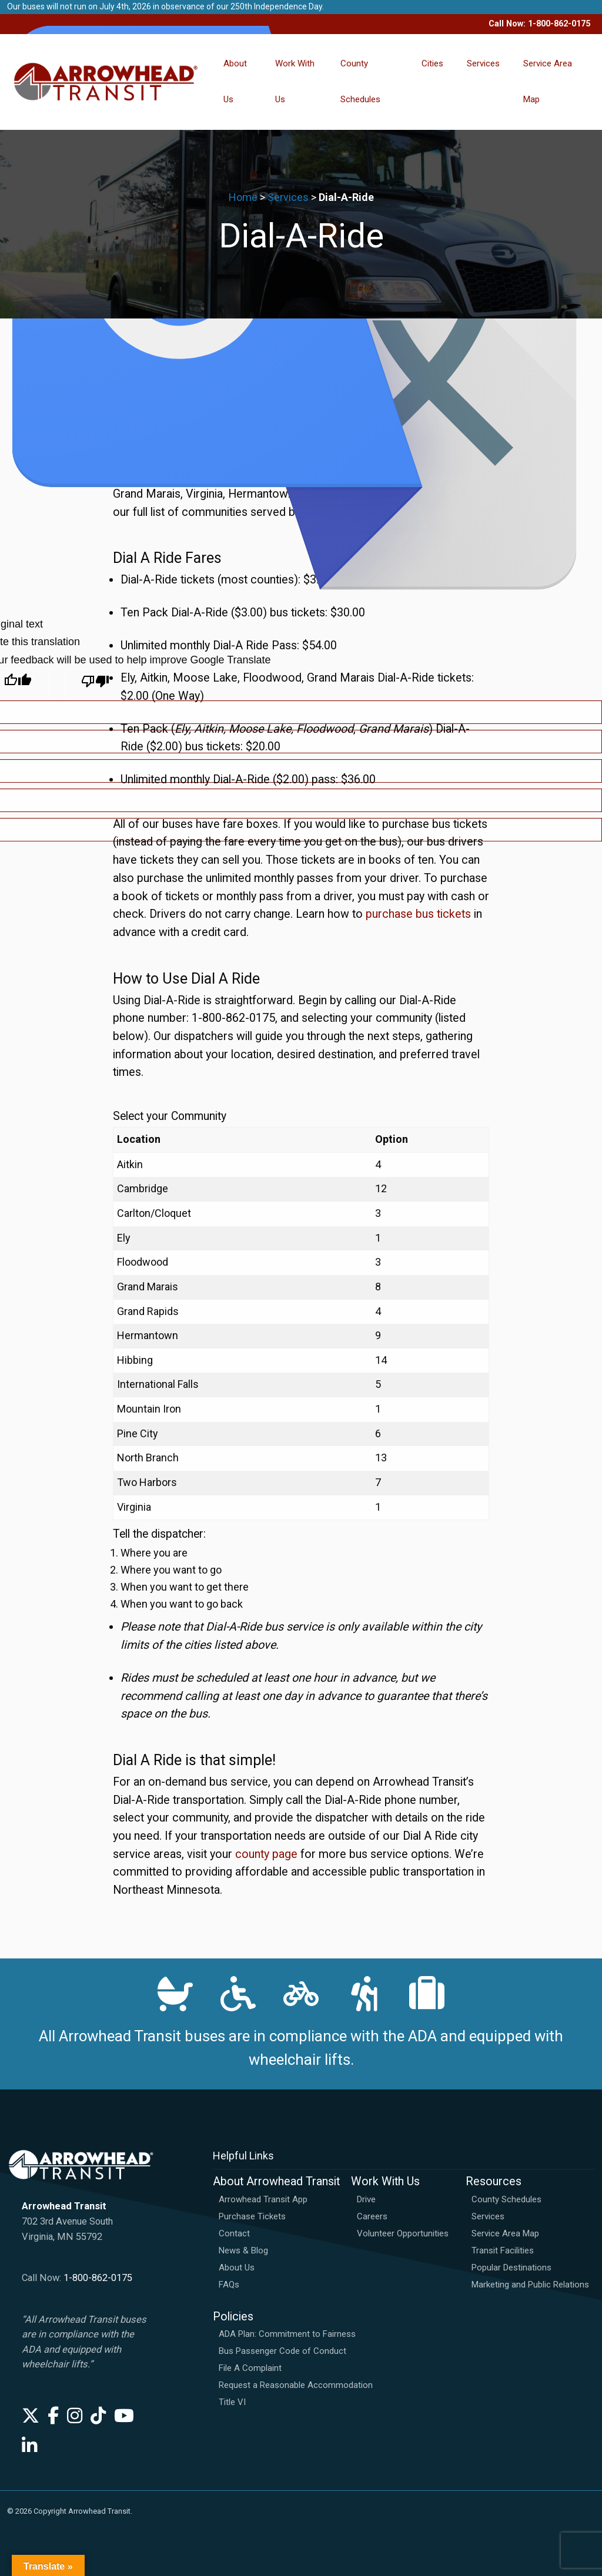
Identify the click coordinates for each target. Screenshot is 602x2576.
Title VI (232, 2402)
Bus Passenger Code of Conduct (282, 2351)
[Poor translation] (95, 684)
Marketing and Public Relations (530, 2284)
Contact (234, 2233)
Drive (366, 2199)
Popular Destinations (511, 2267)
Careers (372, 2216)
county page (266, 1854)
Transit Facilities (502, 2250)
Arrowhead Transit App (263, 2199)
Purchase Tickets (252, 2216)
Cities (432, 63)
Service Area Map (547, 81)
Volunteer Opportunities (403, 2233)
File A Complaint (250, 2368)
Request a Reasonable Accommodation (296, 2385)
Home (243, 197)
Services (483, 63)
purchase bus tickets (418, 914)
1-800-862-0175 (97, 2277)
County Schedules (360, 81)
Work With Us (295, 81)
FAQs (229, 2284)
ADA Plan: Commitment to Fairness (287, 2334)
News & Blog (243, 2250)
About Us (235, 81)
